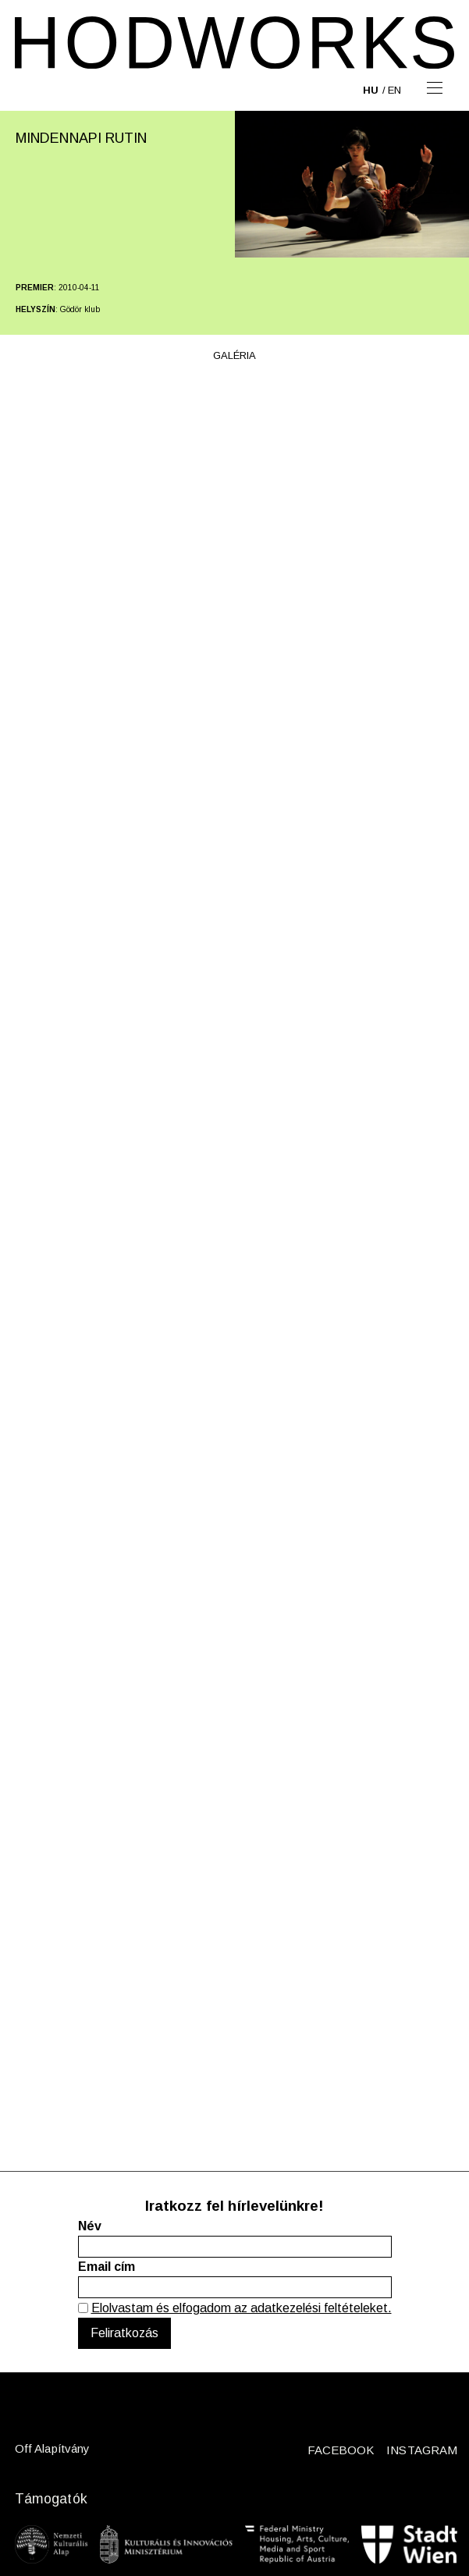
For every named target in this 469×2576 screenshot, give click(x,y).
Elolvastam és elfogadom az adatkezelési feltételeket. (241, 2308)
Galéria (234, 355)
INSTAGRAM (421, 2450)
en (394, 90)
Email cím (106, 2266)
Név (89, 2226)
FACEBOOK (341, 2450)
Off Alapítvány (52, 2448)
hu (370, 90)
